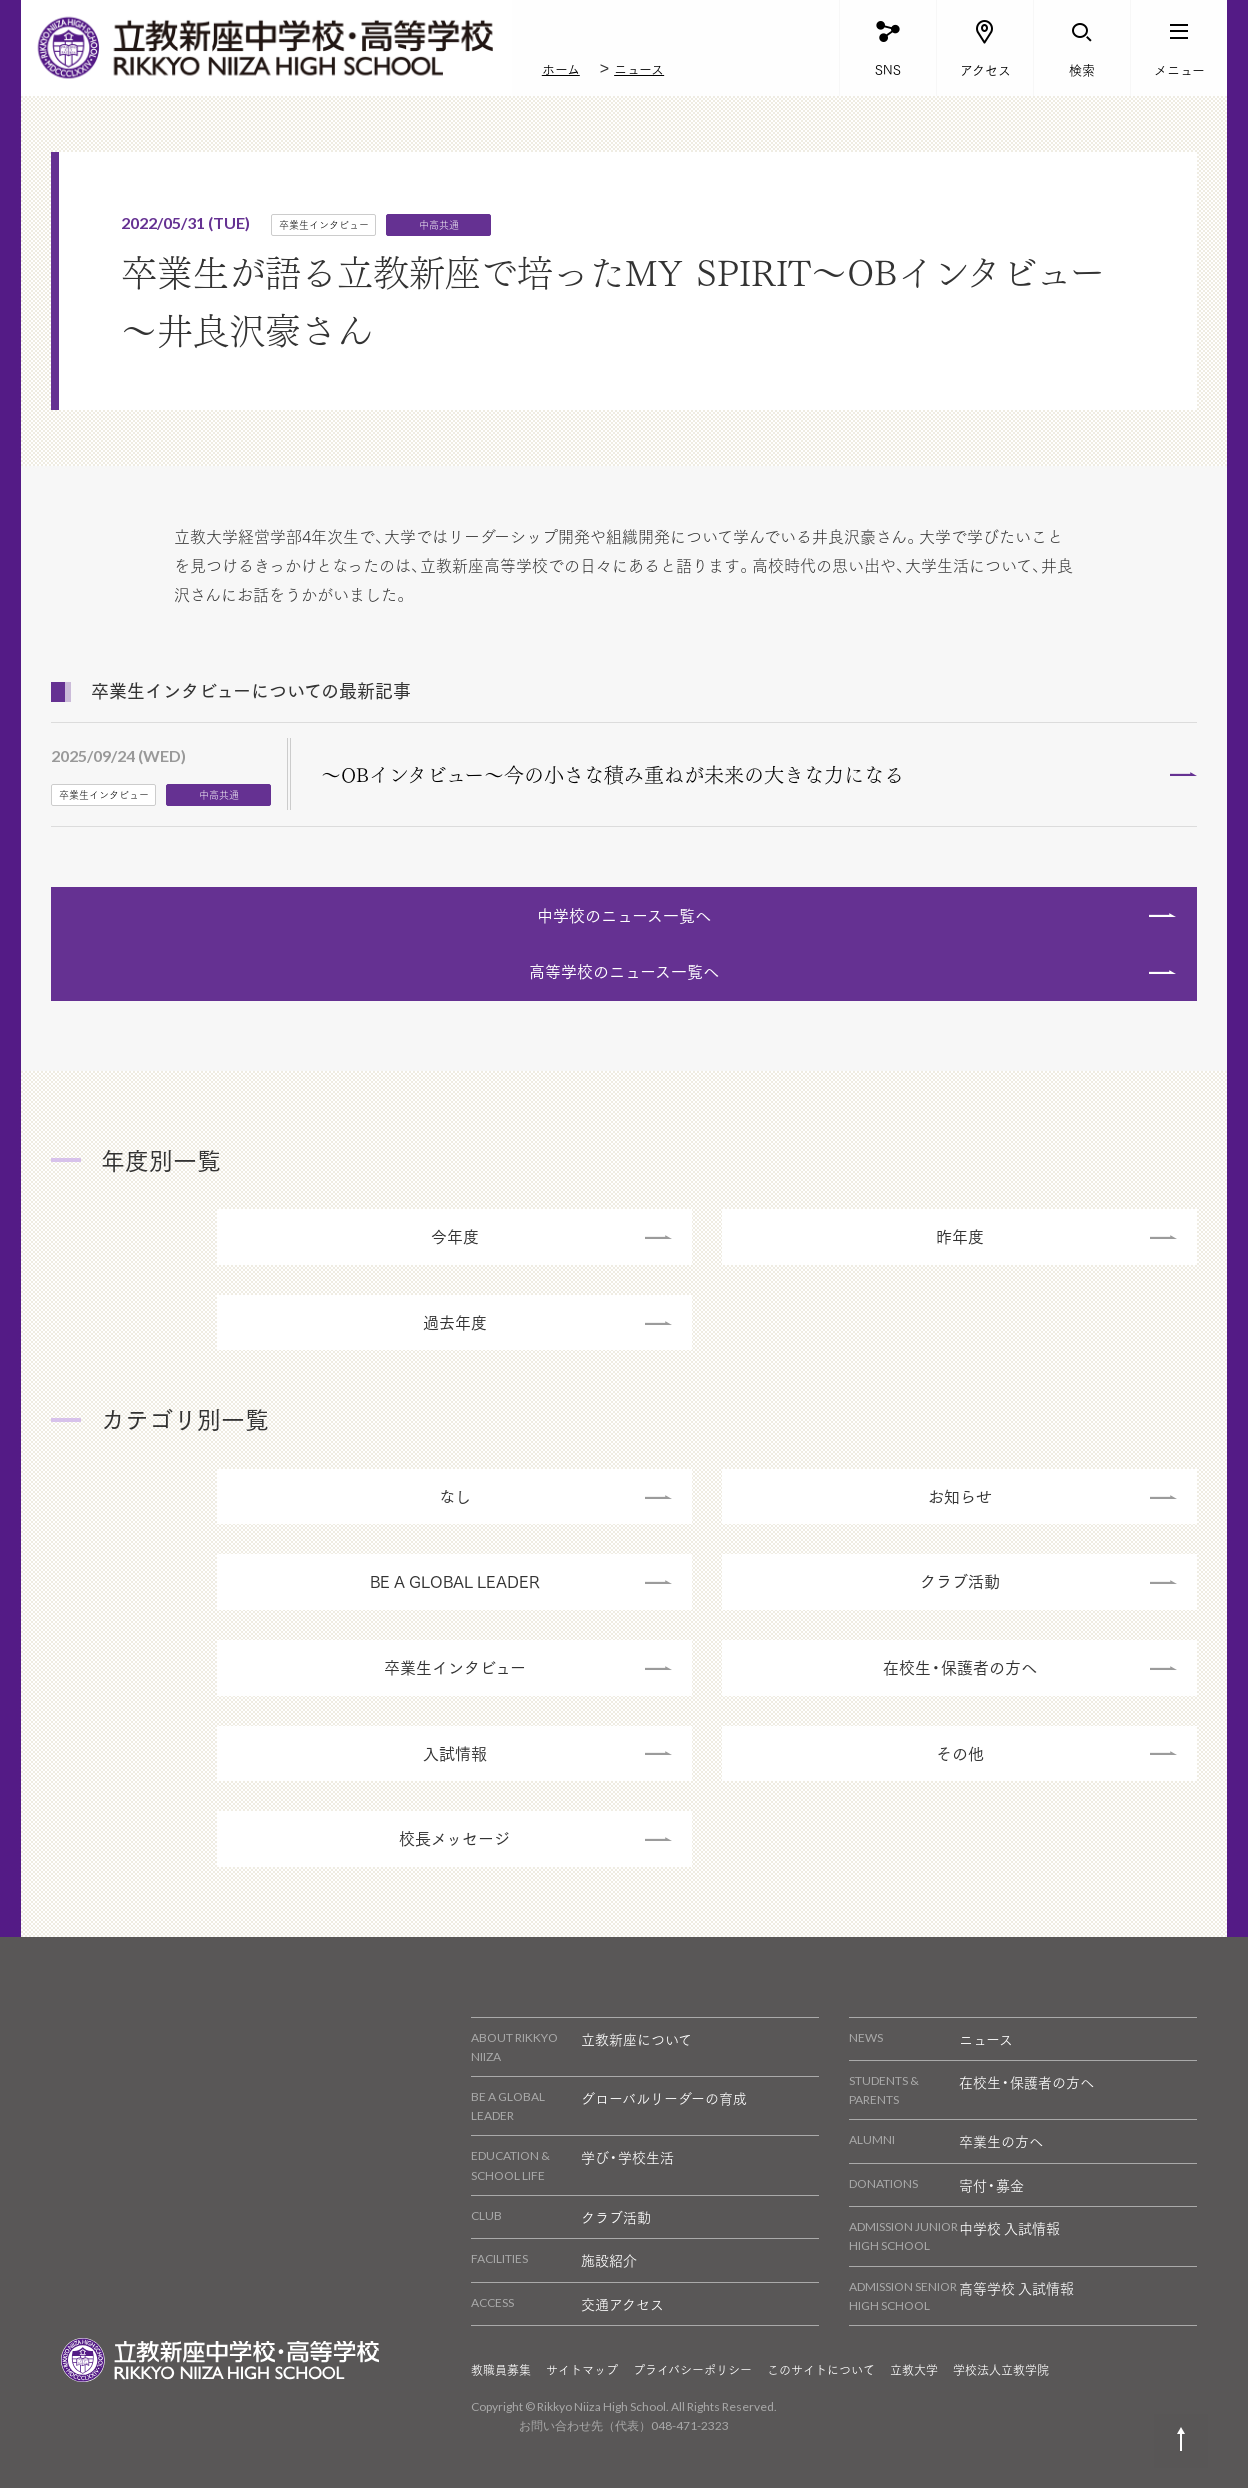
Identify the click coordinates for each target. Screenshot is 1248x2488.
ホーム (561, 68)
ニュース (639, 68)
